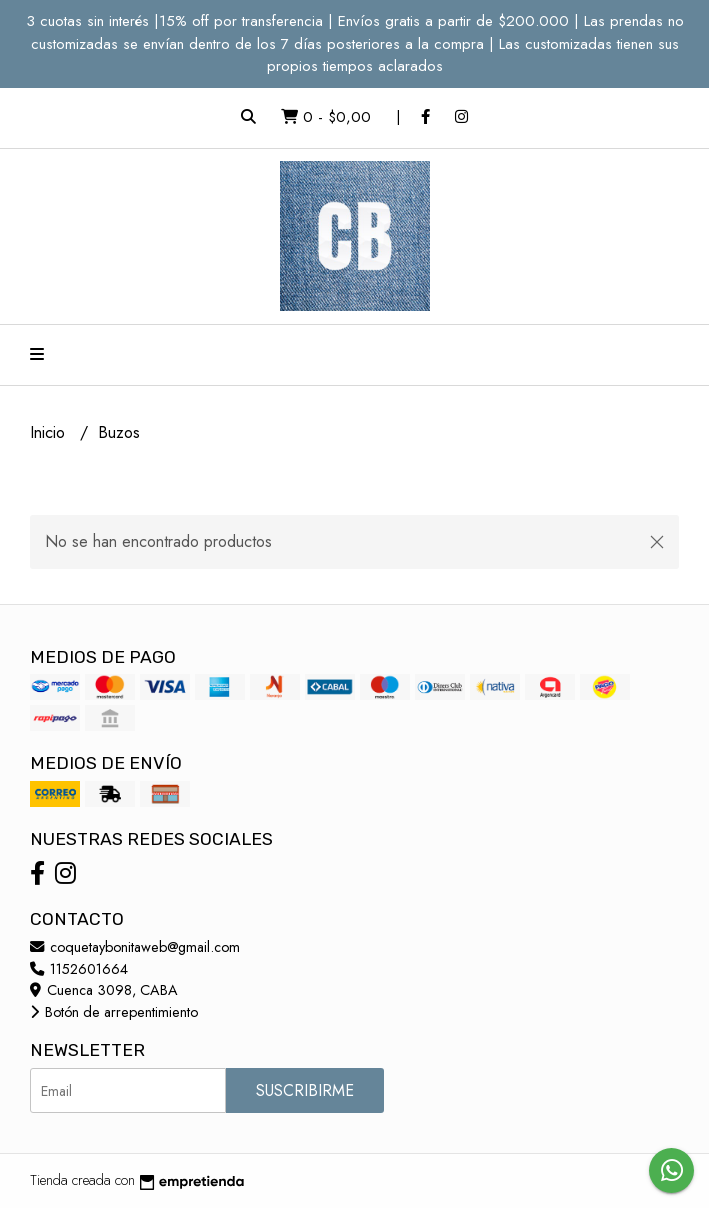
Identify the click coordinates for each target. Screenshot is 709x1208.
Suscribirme (305, 1090)
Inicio (50, 432)
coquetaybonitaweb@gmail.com (135, 947)
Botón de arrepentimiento (114, 1012)
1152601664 (79, 969)
